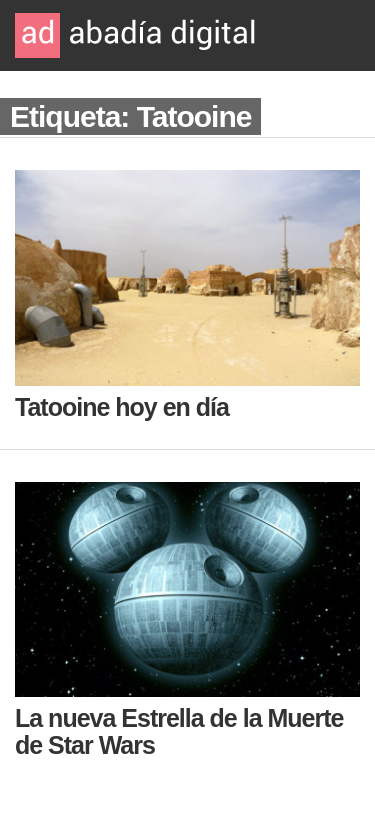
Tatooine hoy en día (122, 407)
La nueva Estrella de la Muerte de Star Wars (179, 731)
